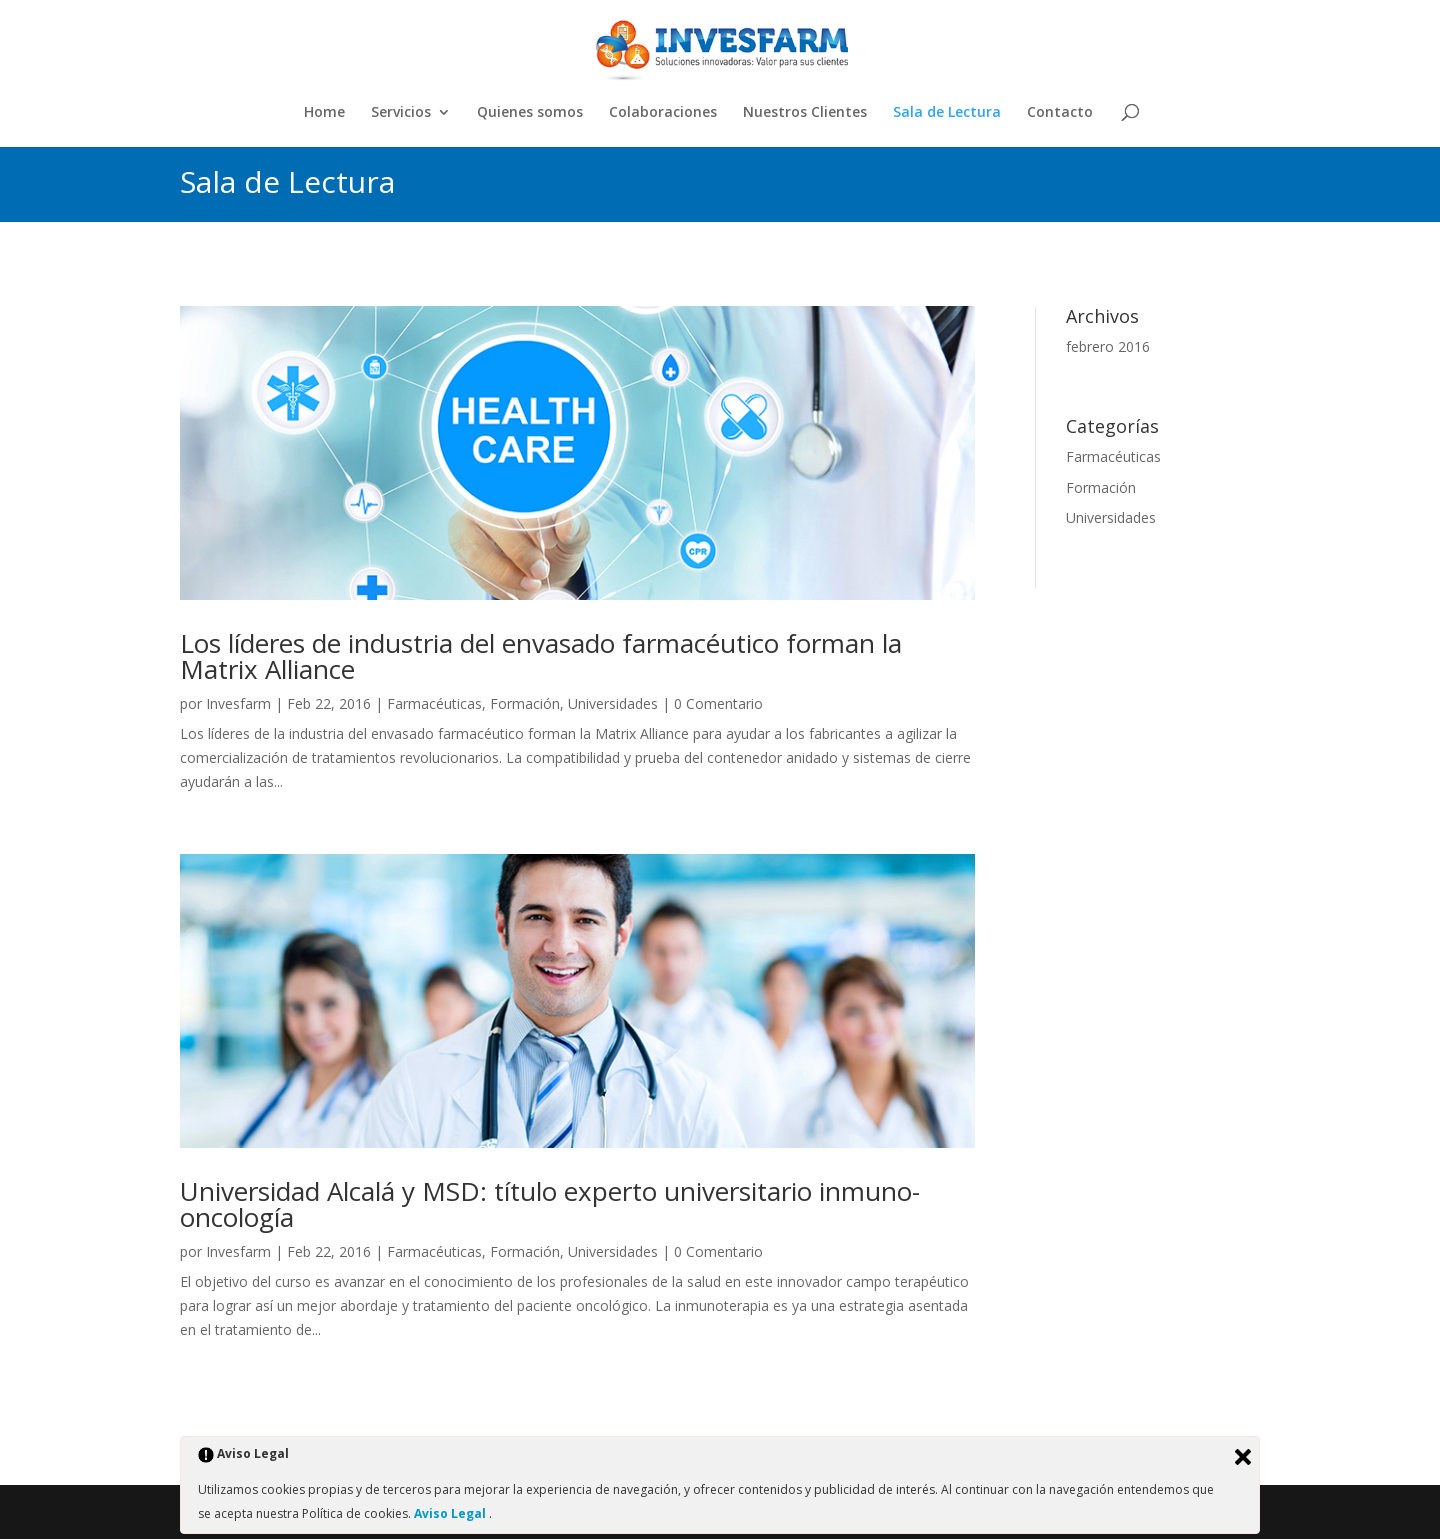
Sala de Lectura (947, 113)
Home (324, 113)
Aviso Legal (451, 1513)
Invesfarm (238, 703)
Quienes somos (530, 113)
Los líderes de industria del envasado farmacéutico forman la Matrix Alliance (541, 656)
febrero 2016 (1108, 346)
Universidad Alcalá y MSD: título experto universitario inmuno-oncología (550, 1204)
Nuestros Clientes (805, 113)
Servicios (401, 113)
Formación (525, 703)
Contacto (1060, 113)
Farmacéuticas (434, 703)
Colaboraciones (663, 113)
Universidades (613, 703)
